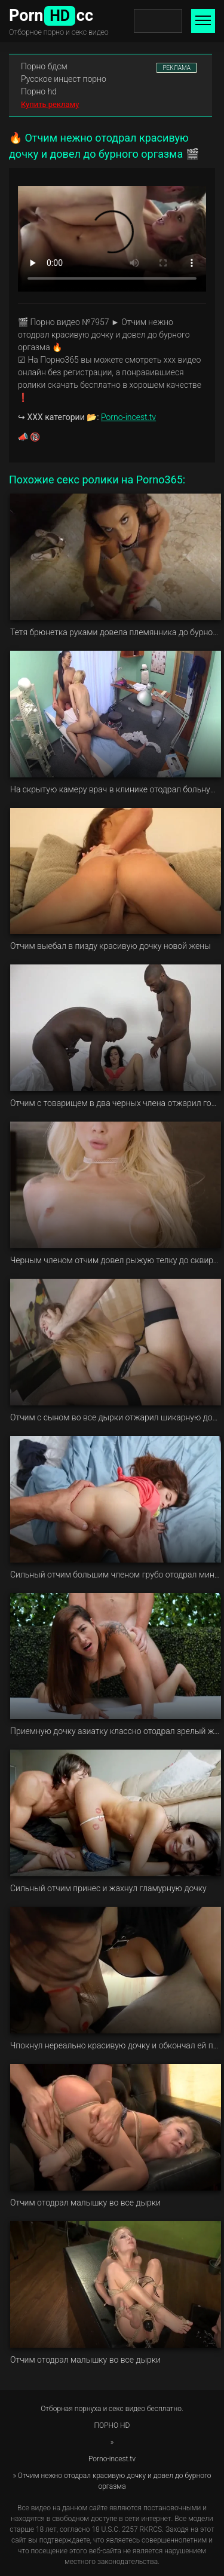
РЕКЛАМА (176, 68)
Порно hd (39, 91)
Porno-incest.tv (128, 417)
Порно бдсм (44, 66)
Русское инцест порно (63, 79)
